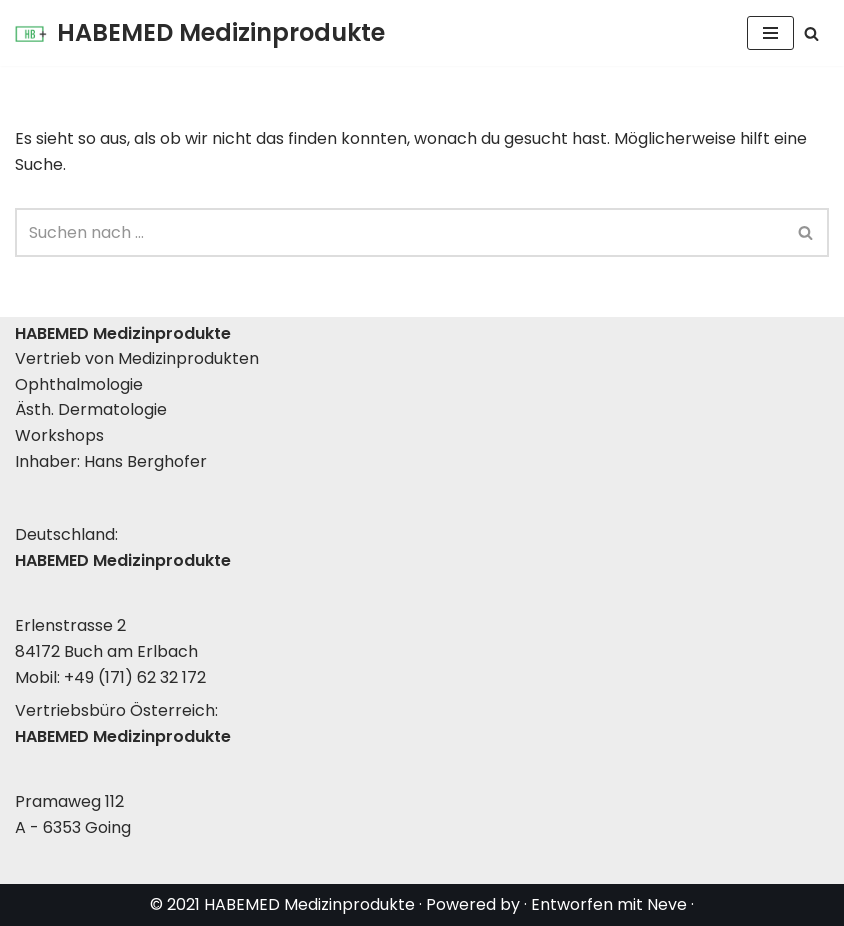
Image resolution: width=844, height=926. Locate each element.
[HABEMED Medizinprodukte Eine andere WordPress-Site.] (200, 33)
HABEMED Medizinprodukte (309, 904)
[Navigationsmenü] (770, 33)
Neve (667, 904)
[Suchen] (811, 33)
